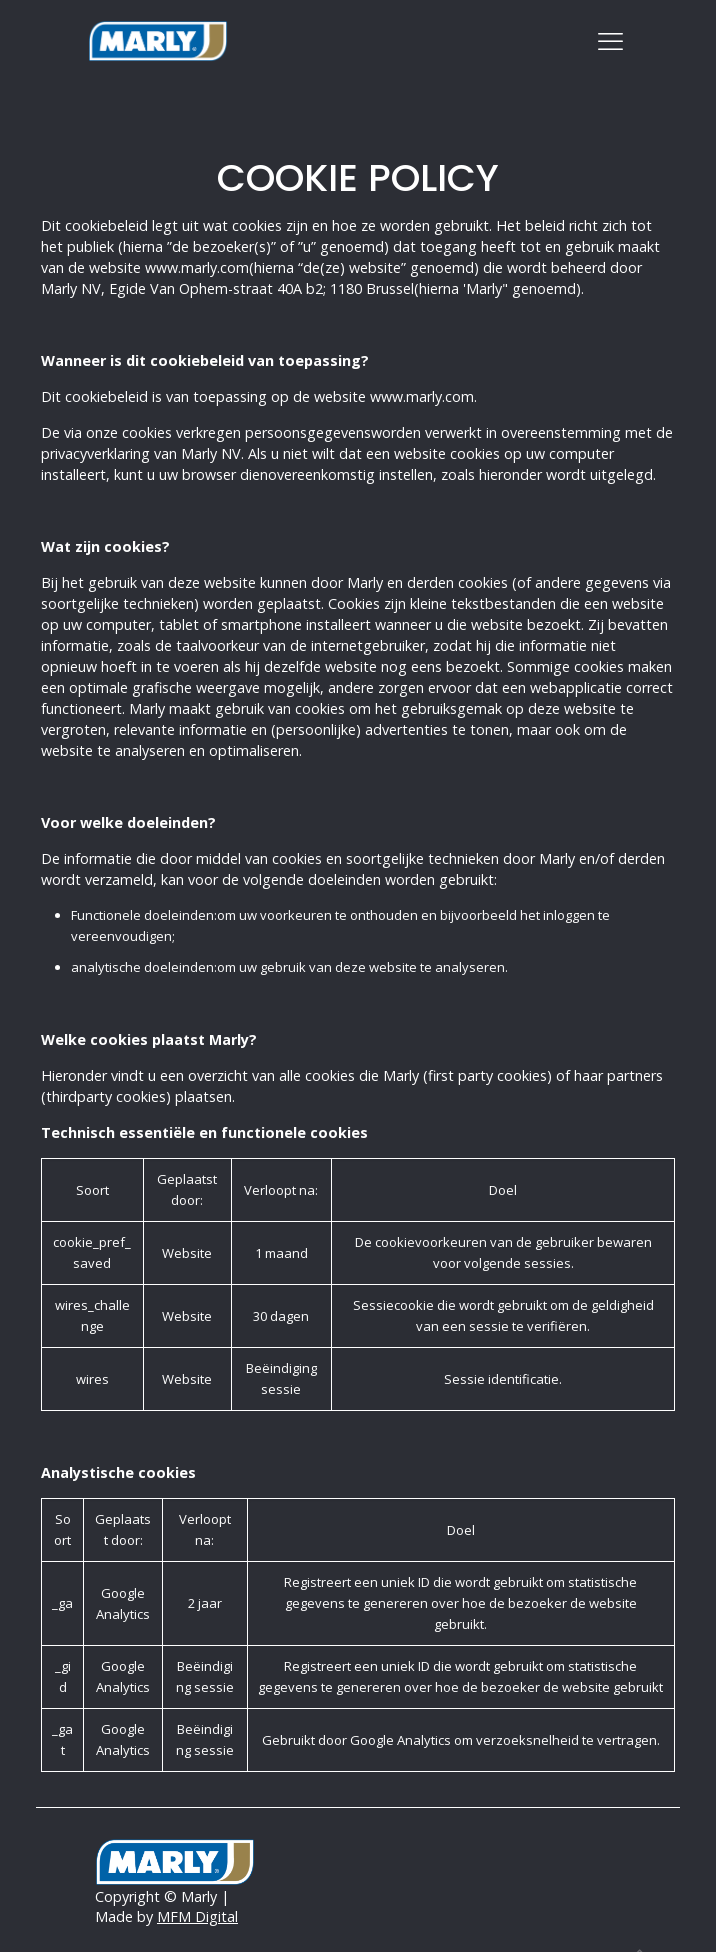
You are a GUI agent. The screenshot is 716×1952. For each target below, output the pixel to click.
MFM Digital (197, 1916)
